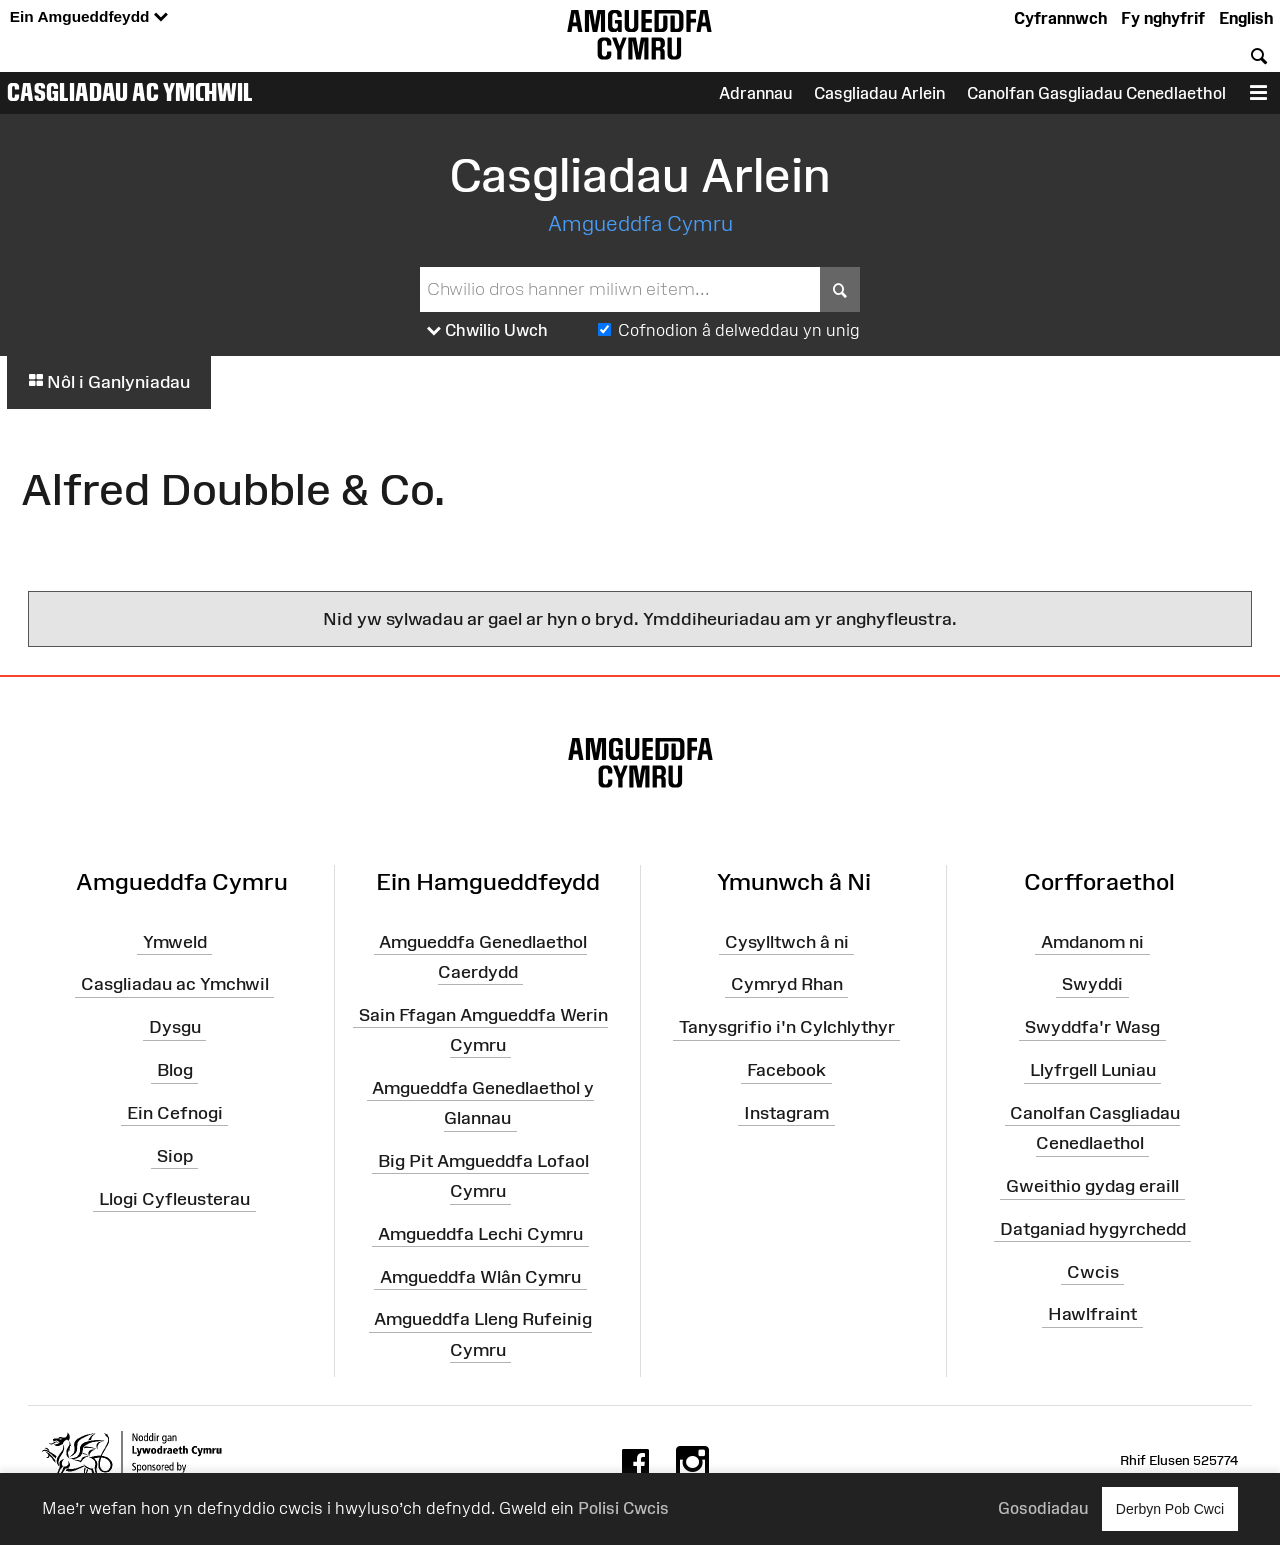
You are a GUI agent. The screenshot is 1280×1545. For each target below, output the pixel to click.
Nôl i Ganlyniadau (109, 382)
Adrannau (755, 93)
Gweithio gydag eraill (1092, 1186)
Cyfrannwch (1060, 18)
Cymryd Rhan (787, 984)
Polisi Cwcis (623, 1508)
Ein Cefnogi (175, 1113)
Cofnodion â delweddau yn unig (739, 330)
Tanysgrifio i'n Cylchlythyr (787, 1027)
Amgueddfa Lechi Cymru (480, 1234)
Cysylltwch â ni (787, 941)
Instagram (786, 1113)
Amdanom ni (1092, 941)
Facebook (786, 1070)
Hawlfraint (1092, 1314)
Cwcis (1093, 1271)
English (1246, 18)
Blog (175, 1070)
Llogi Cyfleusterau (174, 1198)
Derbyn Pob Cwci (1170, 1508)
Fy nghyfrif (1163, 18)
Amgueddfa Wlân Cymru (480, 1276)
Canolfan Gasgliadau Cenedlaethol (1096, 93)
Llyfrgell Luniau (1093, 1070)
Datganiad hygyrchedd (1093, 1229)
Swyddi (1092, 984)
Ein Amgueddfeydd (89, 17)
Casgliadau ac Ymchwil (130, 92)
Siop (175, 1156)
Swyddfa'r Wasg (1092, 1027)
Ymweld (175, 941)
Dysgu (175, 1027)
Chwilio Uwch (487, 331)
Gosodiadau (1043, 1508)
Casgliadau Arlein (879, 93)
